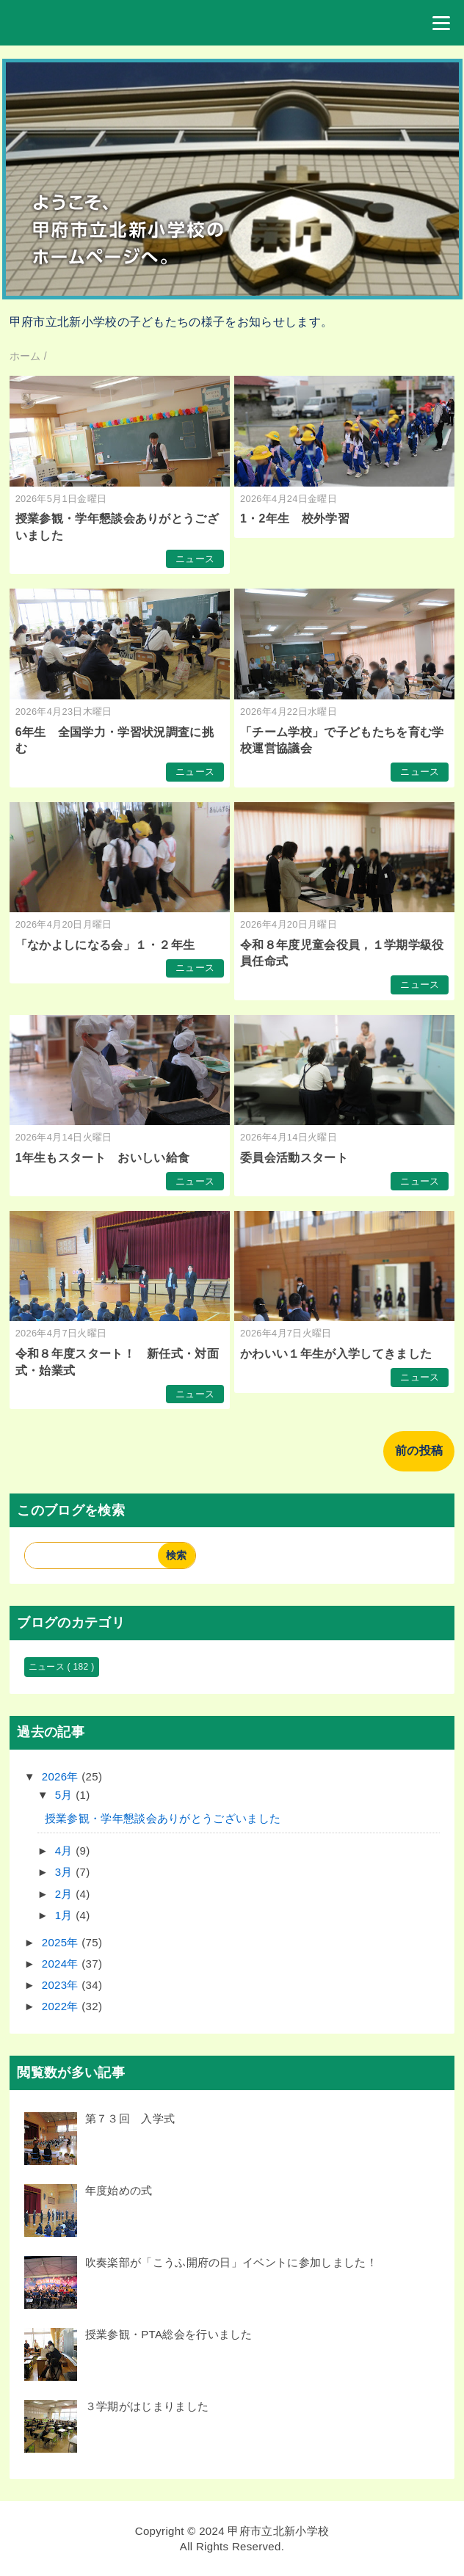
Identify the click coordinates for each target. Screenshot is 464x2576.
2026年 (61, 1776)
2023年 (61, 1985)
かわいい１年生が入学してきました (336, 1353)
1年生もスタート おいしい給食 (102, 1157)
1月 (65, 1915)
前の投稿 (419, 1450)
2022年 (61, 2006)
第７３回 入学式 (130, 2118)
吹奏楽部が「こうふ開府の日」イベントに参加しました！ (231, 2262)
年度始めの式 (119, 2190)
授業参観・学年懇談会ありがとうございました (163, 1818)
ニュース (194, 558)
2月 (65, 1894)
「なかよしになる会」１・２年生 (105, 945)
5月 (65, 1795)
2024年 (61, 1963)
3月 (65, 1872)
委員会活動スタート (294, 1157)
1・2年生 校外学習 (294, 518)
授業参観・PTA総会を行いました (169, 2334)
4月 (65, 1850)
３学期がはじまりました (147, 2406)
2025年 (61, 1942)
